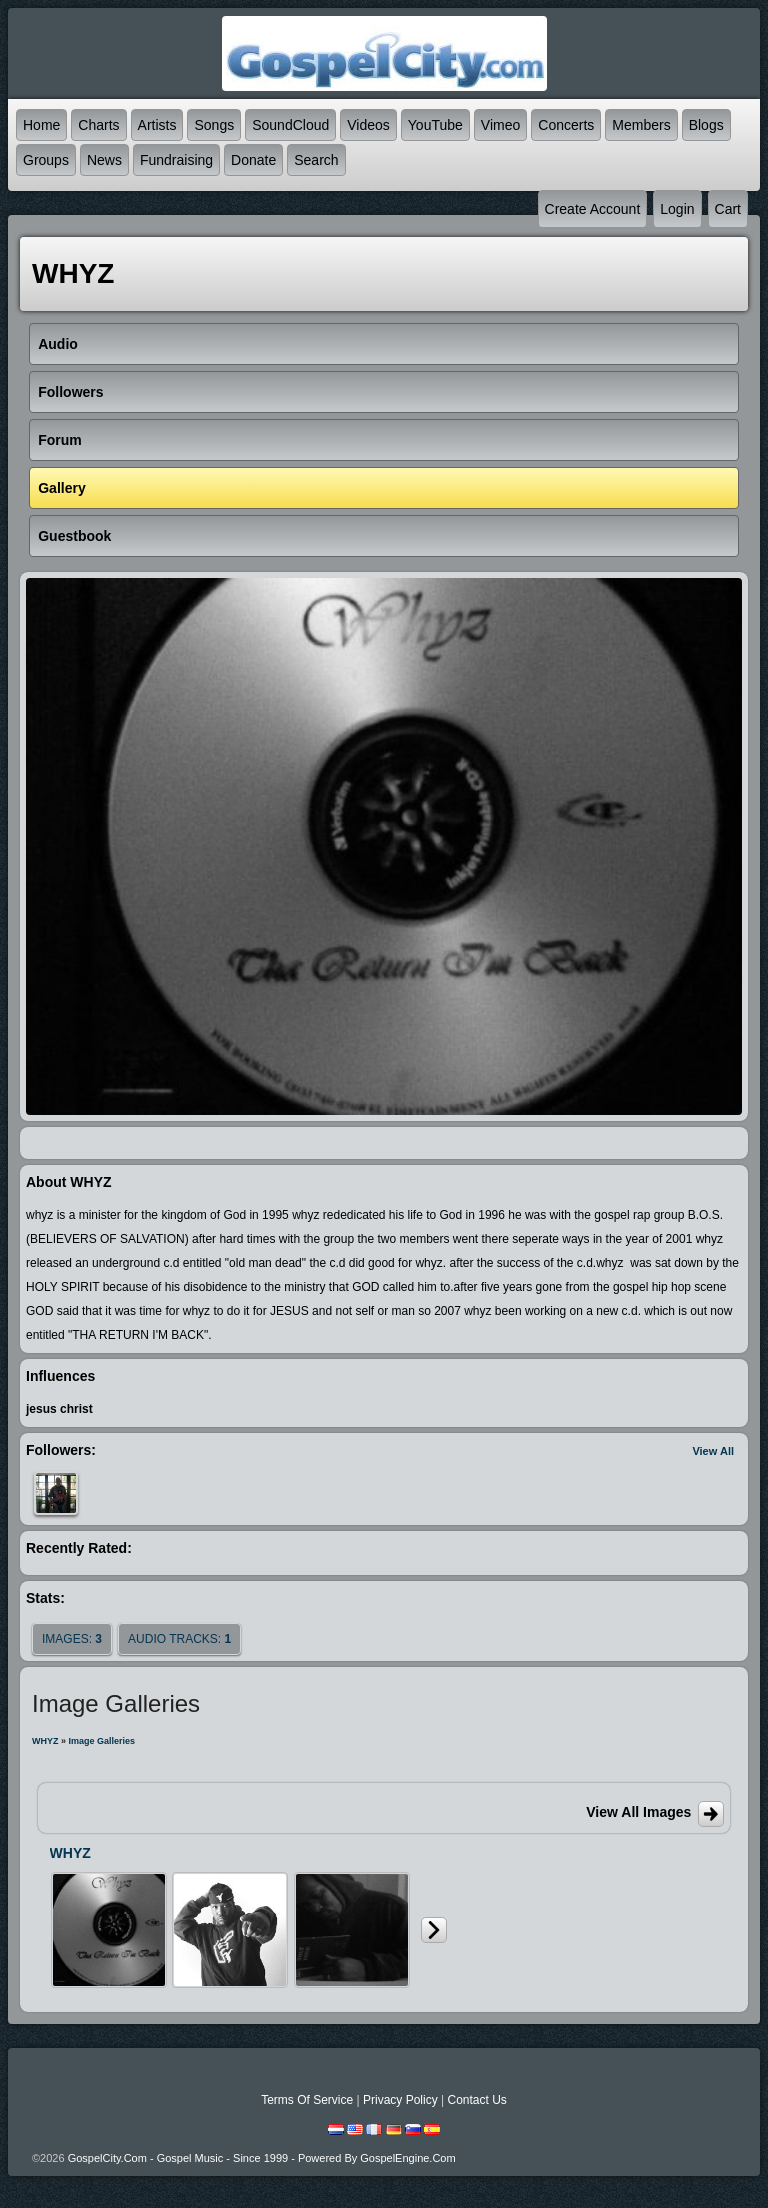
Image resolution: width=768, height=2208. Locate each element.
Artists (157, 125)
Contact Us (476, 2100)
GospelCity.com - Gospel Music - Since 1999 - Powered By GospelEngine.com (262, 2158)
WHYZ (45, 1741)
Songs (214, 125)
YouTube (435, 125)
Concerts (566, 125)
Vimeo (500, 125)
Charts (98, 125)
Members (641, 125)
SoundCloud (290, 125)
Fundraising (176, 160)
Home (41, 125)
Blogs (706, 125)
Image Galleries (102, 1741)
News (104, 160)
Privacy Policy (400, 2100)
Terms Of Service (307, 2100)
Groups (46, 160)
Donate (253, 160)
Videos (368, 125)
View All (713, 1451)
